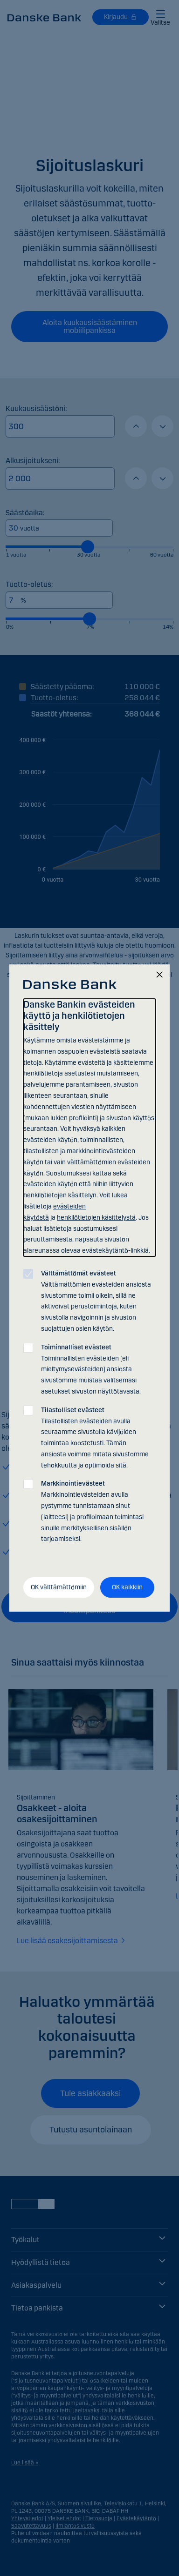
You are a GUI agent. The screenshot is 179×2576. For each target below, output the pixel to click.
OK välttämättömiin (59, 1587)
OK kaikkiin (127, 1587)
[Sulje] (159, 975)
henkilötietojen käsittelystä (96, 1218)
